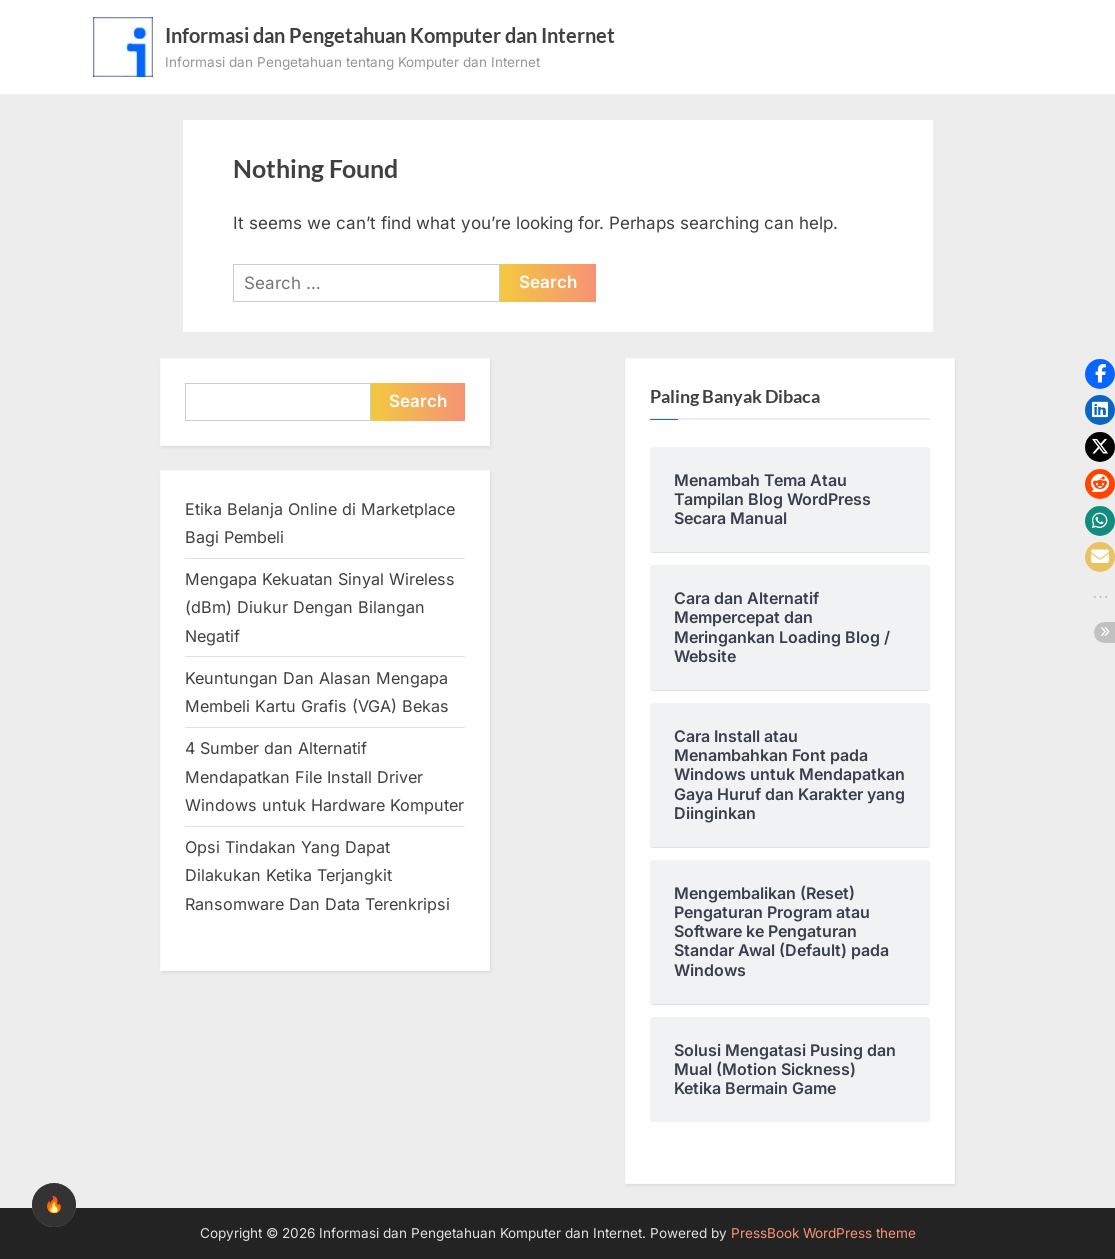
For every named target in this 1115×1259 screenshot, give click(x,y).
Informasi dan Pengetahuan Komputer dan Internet (390, 35)
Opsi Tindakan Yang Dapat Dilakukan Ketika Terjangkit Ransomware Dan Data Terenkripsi (317, 875)
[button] (1100, 374)
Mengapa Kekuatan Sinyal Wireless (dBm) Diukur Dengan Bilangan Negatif (320, 607)
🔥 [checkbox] (54, 1204)
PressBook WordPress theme (823, 1233)
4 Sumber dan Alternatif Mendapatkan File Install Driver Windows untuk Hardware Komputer (324, 776)
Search (418, 401)
